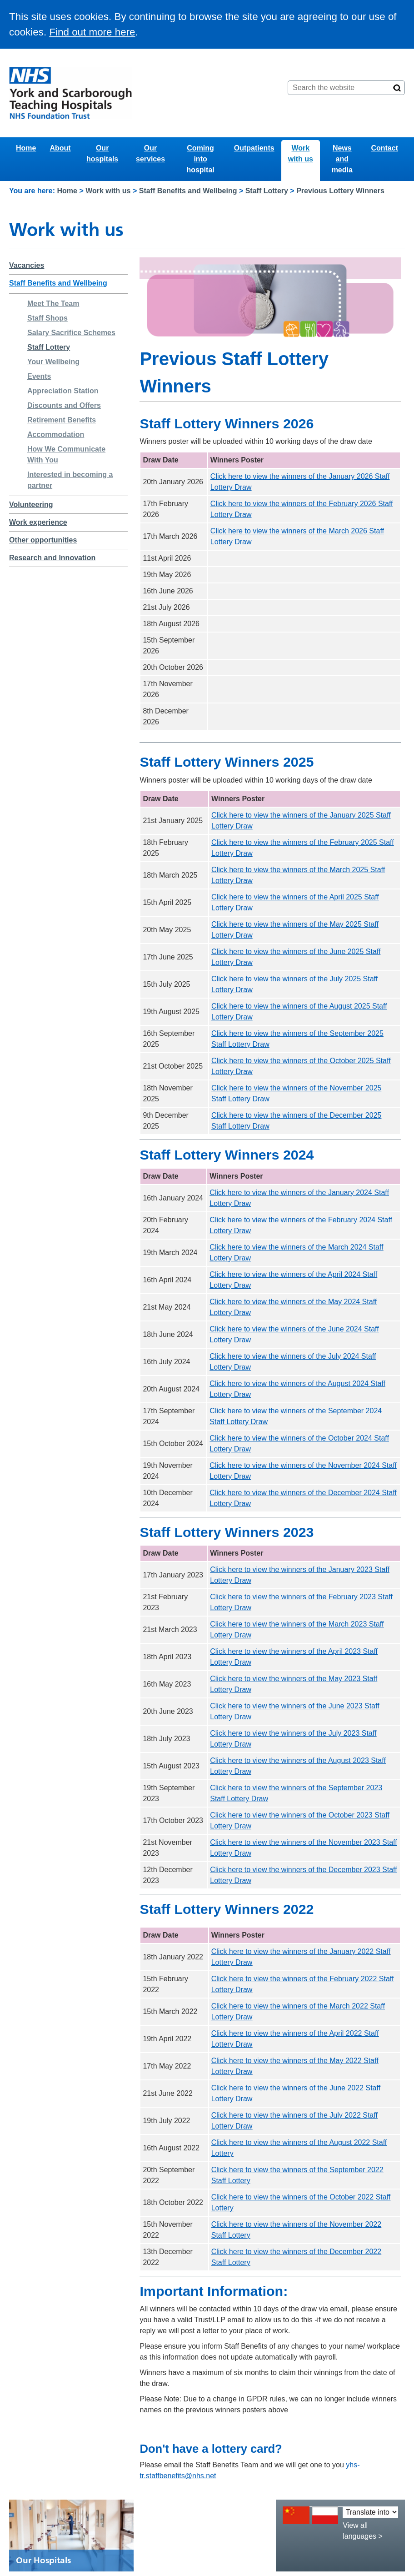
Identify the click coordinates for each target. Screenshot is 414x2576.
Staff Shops (47, 318)
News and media (342, 159)
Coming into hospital (200, 159)
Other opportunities (43, 540)
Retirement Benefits (61, 420)
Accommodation (55, 434)
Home (26, 148)
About (60, 148)
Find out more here (92, 32)
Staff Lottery (266, 191)
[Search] (397, 88)
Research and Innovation (52, 558)
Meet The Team (53, 303)
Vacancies (26, 265)
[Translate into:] (370, 2512)
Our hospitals (102, 153)
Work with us (300, 153)
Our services (150, 153)
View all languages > (363, 2530)
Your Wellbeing (53, 362)
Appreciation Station (62, 391)
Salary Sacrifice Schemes (71, 332)
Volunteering (31, 504)
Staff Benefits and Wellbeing (188, 191)
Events (39, 376)
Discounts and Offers (64, 405)
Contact (384, 148)
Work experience (38, 522)
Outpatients (254, 148)
